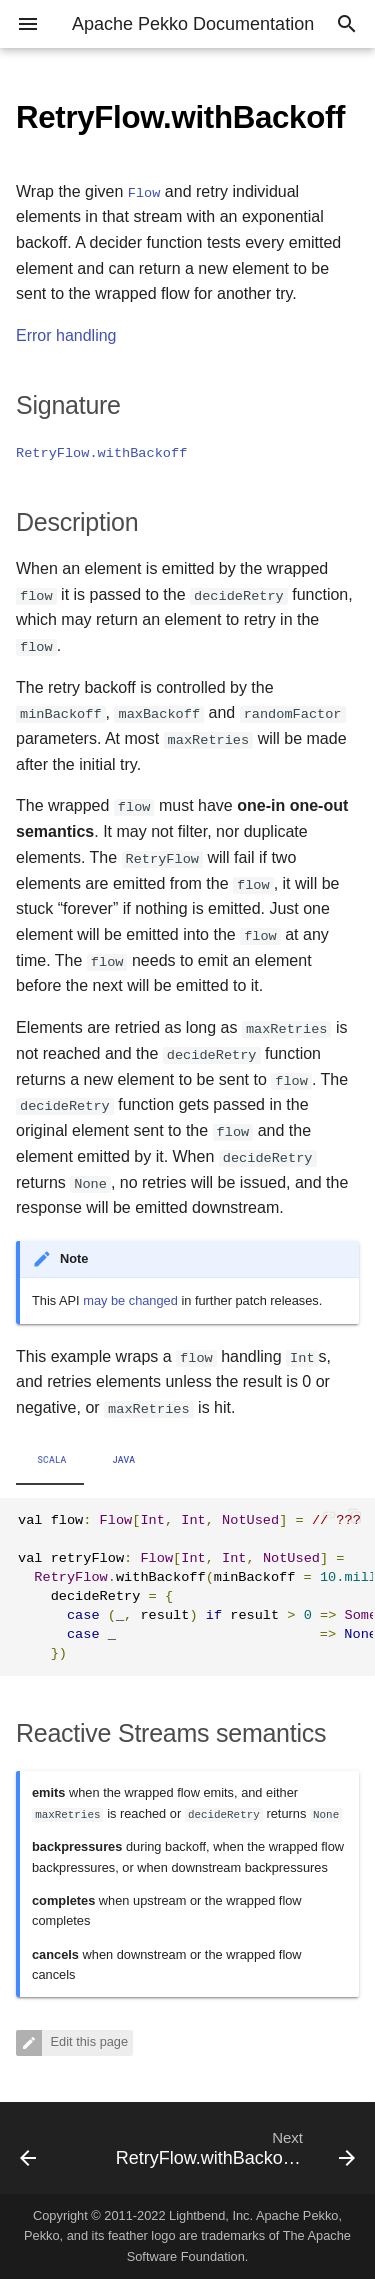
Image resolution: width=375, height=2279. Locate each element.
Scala (51, 1460)
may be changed (130, 1300)
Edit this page (87, 2042)
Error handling (66, 335)
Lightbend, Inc (209, 2215)
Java (124, 1460)
